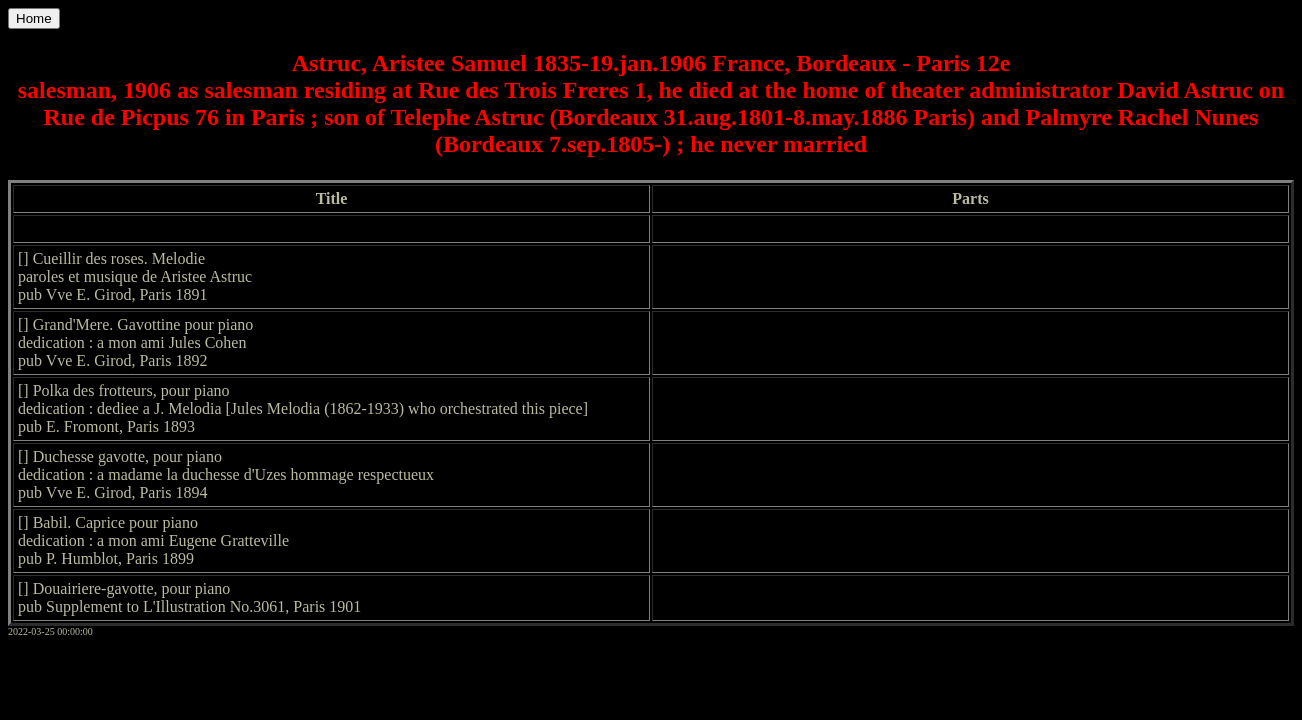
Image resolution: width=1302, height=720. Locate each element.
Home (34, 18)
